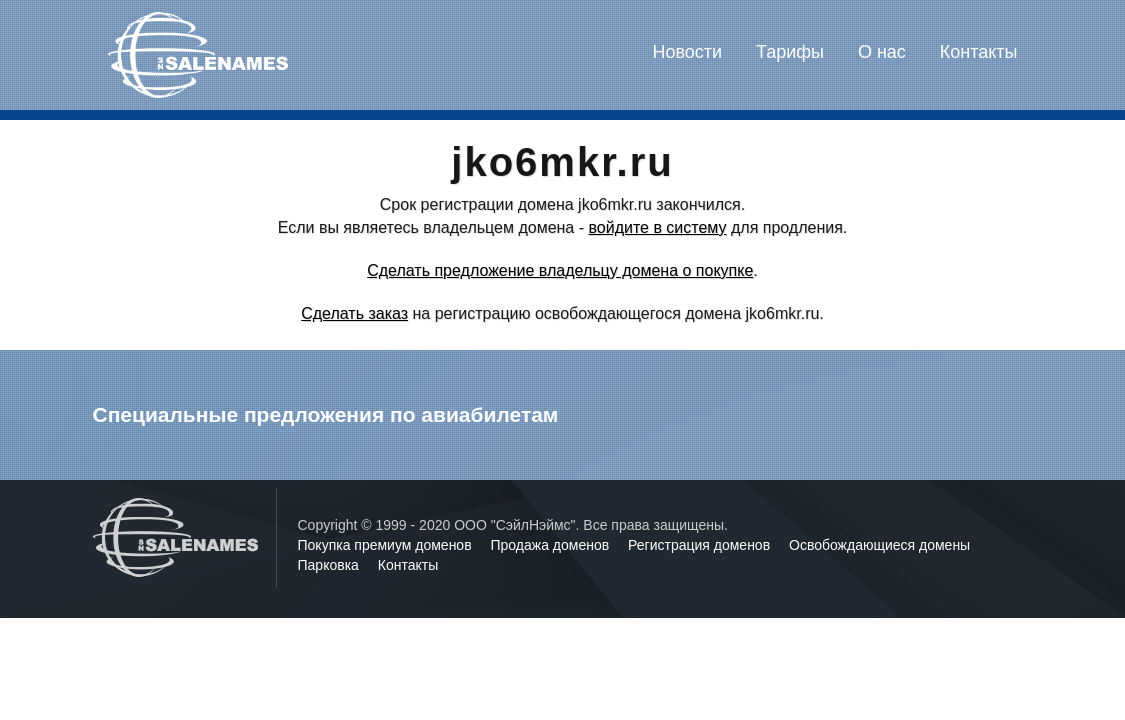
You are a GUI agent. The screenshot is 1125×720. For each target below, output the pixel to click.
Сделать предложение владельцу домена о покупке (560, 270)
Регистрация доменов (701, 545)
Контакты (979, 52)
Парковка (330, 565)
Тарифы (790, 52)
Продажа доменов (552, 545)
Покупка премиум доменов (387, 545)
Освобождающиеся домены (879, 545)
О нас (882, 52)
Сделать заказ (354, 313)
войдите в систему (657, 227)
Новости (687, 52)
